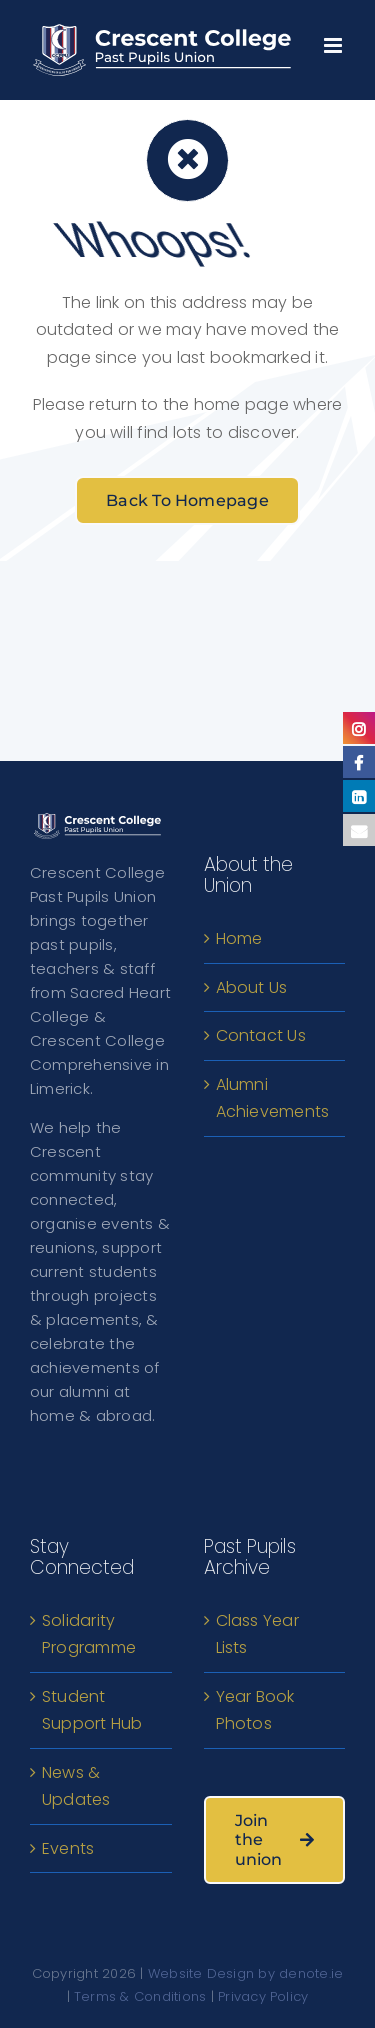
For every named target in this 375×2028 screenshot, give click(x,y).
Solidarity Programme (89, 1634)
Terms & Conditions (140, 1996)
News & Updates (76, 1786)
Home (239, 938)
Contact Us (261, 1035)
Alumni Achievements (273, 1098)
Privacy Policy (263, 1996)
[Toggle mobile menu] (334, 40)
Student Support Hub (92, 1710)
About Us (252, 987)
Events (68, 1848)
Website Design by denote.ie (245, 1973)
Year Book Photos (255, 1710)
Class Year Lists (257, 1634)
